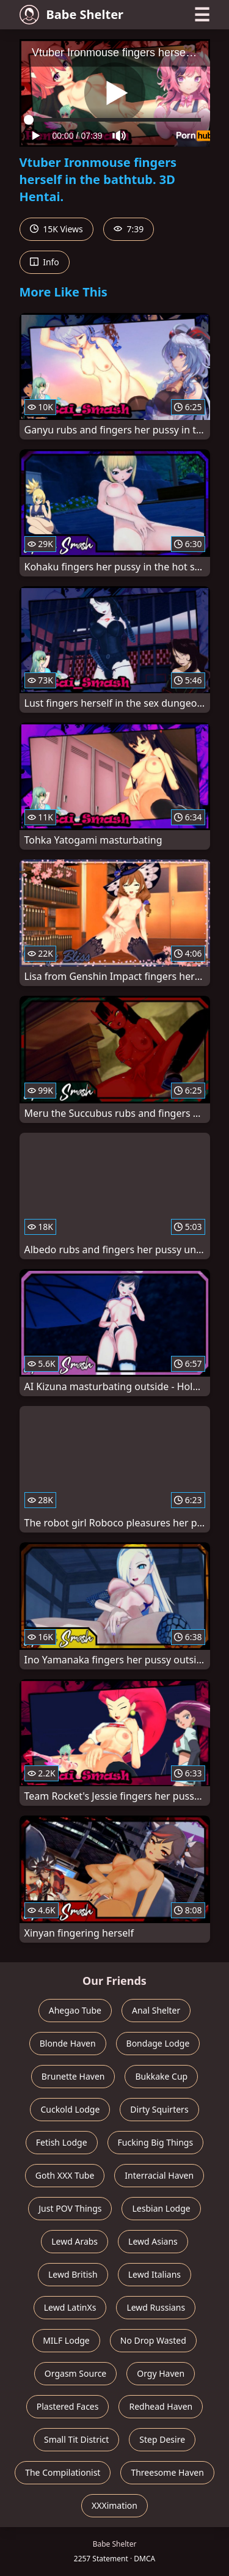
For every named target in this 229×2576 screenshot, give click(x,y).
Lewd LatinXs (70, 2307)
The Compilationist (62, 2472)
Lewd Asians (153, 2241)
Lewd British (73, 2274)
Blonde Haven (68, 2043)
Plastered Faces (68, 2406)
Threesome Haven (167, 2472)
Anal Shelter (156, 2010)
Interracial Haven (159, 2175)
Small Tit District (76, 2439)
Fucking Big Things (156, 2142)
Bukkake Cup (161, 2076)
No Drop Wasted (153, 2340)
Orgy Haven (160, 2373)
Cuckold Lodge (70, 2109)
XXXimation (114, 2505)
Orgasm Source (75, 2373)
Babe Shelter (72, 14)
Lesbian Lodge (161, 2208)
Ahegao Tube (75, 2010)
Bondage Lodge (158, 2043)
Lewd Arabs (74, 2241)
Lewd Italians (154, 2274)
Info (44, 262)
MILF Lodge (66, 2340)
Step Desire (162, 2439)
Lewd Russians (155, 2307)
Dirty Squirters (159, 2109)
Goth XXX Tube (65, 2175)
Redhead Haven (160, 2406)
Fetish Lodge (61, 2142)
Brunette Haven (73, 2076)
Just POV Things (69, 2208)
